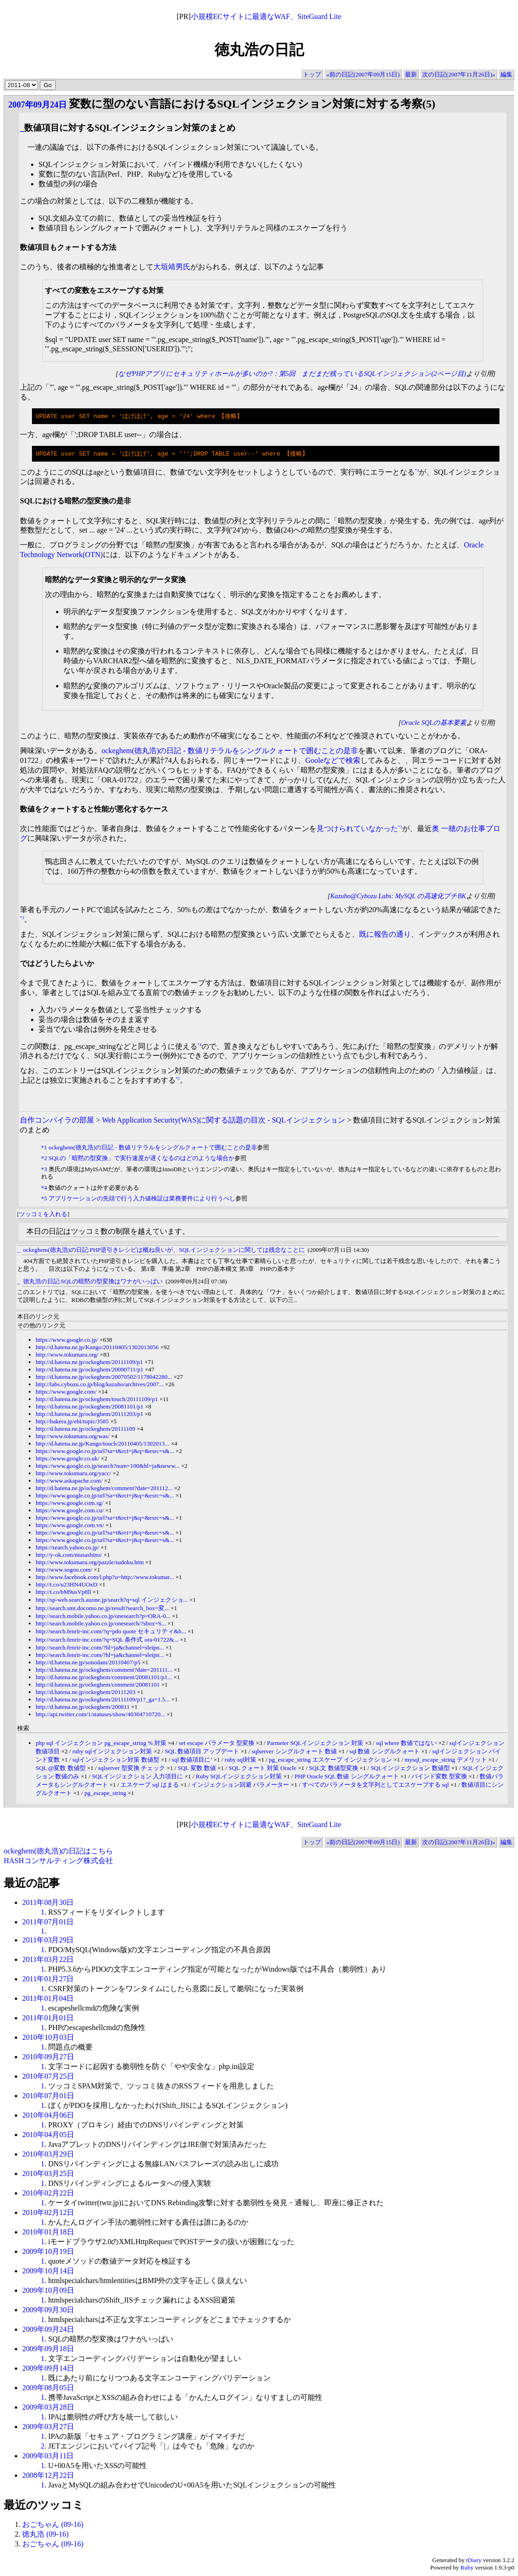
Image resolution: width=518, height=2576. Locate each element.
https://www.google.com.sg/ (69, 1503)
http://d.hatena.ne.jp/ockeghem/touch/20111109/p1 (97, 1399)
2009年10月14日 (48, 2272)
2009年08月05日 (48, 2388)
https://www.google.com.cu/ (70, 1511)
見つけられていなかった (357, 829)
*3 (22, 918)
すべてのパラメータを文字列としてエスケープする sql (375, 1785)
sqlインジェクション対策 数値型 (115, 1760)
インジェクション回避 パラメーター (240, 1785)
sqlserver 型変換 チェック (131, 1768)
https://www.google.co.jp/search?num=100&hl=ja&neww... (107, 1466)
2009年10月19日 (48, 2252)
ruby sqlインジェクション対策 (112, 1752)
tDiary (473, 2560)
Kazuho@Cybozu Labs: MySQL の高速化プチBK (398, 897)
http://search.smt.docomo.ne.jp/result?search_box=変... (102, 1608)
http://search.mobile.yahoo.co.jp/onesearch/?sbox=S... (101, 1624)
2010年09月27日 (48, 2058)
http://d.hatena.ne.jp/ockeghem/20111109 (85, 1429)
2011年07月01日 (48, 1923)
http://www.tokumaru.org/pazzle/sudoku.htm (90, 1563)
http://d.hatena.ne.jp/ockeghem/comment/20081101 (98, 1685)
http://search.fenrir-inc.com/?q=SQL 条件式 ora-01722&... (107, 1640)
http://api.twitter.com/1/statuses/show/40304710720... (100, 1715)
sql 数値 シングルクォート (384, 1752)
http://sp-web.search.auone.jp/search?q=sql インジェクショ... (112, 1600)
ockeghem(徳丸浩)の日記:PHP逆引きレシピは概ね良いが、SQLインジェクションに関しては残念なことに (164, 1250)
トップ (312, 74)
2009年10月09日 (48, 2291)
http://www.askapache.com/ (69, 1481)
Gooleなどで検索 (332, 761)
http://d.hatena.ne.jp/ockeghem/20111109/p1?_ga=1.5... (103, 1700)
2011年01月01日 (48, 2019)
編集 (506, 74)
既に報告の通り (385, 935)
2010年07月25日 (48, 2077)
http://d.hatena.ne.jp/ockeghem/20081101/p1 (89, 1407)
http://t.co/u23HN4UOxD (66, 1585)
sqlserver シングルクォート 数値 (294, 1752)
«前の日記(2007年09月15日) (362, 74)
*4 (199, 1045)
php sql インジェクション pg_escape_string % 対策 (101, 1743)
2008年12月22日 (48, 2476)
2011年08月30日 (48, 1903)
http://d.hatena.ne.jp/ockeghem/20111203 (85, 1692)
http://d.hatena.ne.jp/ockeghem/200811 (83, 1707)
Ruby (467, 2568)
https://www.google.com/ (66, 1392)
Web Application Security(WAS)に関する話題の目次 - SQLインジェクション (223, 1121)
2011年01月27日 (48, 1980)
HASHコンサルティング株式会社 (58, 1861)
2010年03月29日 (48, 2155)
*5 (178, 1079)
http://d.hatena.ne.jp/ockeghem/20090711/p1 (89, 1370)
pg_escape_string (105, 1793)
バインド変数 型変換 (439, 1777)
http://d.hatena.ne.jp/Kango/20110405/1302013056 (97, 1348)
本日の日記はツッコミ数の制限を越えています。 (108, 1232)
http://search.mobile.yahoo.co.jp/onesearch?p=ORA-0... (103, 1616)
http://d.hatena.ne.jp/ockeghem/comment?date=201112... (104, 1488)
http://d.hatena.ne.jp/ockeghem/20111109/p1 (89, 1362)
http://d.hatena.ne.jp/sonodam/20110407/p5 (88, 1663)
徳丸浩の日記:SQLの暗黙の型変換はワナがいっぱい (93, 1282)
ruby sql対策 (240, 1760)
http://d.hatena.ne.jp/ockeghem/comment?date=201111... (104, 1670)
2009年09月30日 (48, 2311)
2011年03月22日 (48, 1960)
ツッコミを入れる (43, 1215)
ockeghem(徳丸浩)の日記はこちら (58, 1852)
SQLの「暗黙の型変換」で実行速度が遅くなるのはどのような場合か (142, 1158)
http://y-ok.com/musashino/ (69, 1555)
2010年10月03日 (48, 2038)
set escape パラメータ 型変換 (216, 1743)
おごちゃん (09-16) (52, 2525)
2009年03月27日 (48, 2427)
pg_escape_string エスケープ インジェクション (330, 1760)
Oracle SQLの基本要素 (433, 723)
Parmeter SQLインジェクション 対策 (315, 1743)
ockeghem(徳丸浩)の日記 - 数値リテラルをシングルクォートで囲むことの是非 (229, 751)
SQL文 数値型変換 (333, 1768)
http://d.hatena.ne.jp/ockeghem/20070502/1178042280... (104, 1377)
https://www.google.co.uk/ (67, 1459)
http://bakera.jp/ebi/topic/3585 (72, 1422)
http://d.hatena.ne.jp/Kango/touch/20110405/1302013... (102, 1444)
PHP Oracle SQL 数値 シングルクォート (347, 1777)
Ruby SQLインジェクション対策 (239, 1777)
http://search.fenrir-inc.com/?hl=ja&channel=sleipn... (100, 1648)
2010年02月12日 (48, 2213)
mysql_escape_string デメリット (445, 1760)
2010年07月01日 (48, 2096)
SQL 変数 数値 (196, 1768)
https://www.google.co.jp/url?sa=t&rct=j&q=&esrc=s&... (105, 1451)
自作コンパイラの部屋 (57, 1121)
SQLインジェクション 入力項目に (137, 1777)
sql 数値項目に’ (192, 1760)
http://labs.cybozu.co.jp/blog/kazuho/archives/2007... (100, 1385)
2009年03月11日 (48, 2457)
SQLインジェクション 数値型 (410, 1768)
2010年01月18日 (48, 2233)
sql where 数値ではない (406, 1743)
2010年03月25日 (48, 2174)
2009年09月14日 (48, 2369)
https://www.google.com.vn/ (70, 1526)
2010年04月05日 (48, 2135)
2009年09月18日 (48, 2350)
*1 (417, 471)
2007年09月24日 (37, 104)
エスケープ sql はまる (149, 1785)
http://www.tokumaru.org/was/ (72, 1437)
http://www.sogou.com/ (64, 1570)
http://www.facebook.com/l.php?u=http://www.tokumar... (105, 1577)
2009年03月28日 (48, 2408)
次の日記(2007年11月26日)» (458, 74)
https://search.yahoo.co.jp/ (67, 1548)
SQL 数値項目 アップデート (202, 1752)
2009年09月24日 (48, 2330)
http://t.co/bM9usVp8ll (63, 1592)
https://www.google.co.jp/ (67, 1340)
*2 (400, 827)
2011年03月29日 (48, 1941)
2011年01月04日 (48, 1999)
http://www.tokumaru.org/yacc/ (73, 1474)
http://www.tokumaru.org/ (67, 1355)
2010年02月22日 (48, 2194)
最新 (411, 74)
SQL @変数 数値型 (61, 1768)
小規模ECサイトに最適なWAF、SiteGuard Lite (266, 16)
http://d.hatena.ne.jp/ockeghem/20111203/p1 (89, 1414)
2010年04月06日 (48, 2116)
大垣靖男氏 (171, 267)
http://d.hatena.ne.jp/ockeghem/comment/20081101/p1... (104, 1678)
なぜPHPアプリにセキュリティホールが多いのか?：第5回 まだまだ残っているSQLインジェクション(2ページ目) (292, 373)
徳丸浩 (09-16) (45, 2535)
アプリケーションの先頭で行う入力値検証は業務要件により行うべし (142, 1199)
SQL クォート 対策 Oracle (262, 1768)
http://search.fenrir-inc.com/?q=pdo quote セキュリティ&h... (111, 1632)
